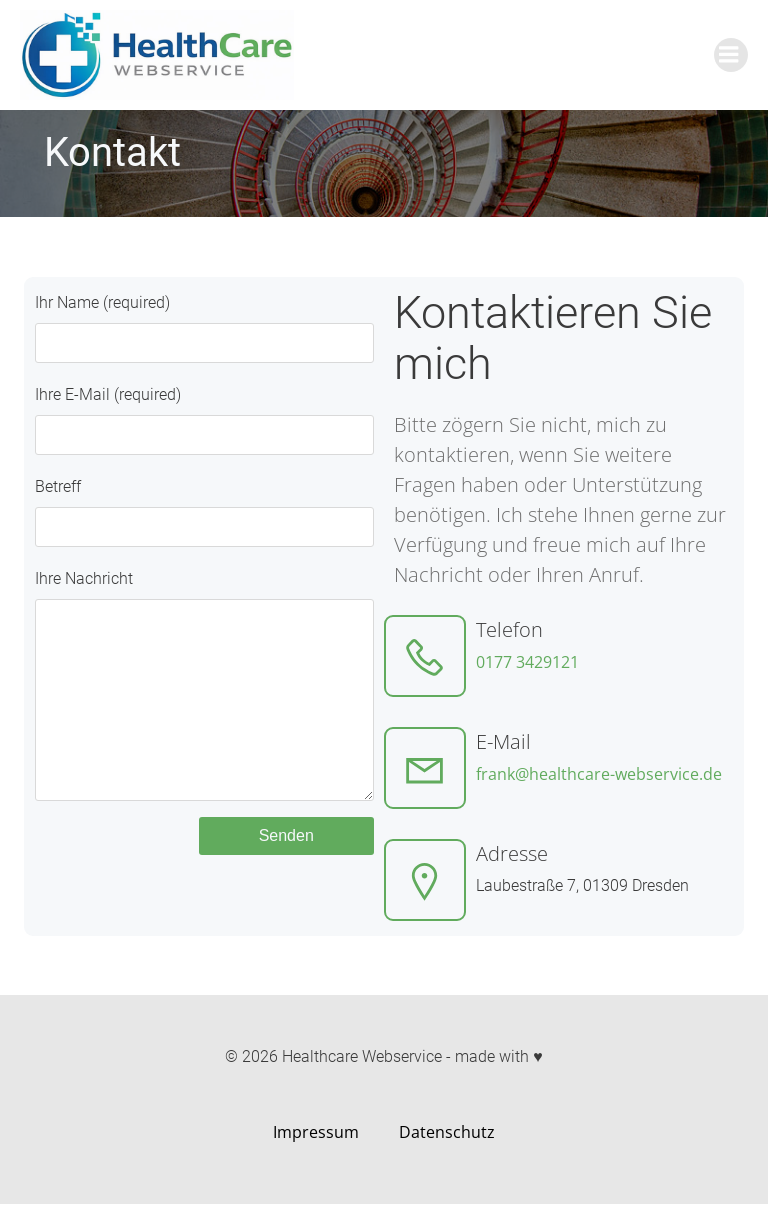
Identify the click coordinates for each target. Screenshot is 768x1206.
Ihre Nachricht (204, 705)
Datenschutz (447, 1134)
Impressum (316, 1134)
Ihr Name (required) (204, 328)
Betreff (204, 512)
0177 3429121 (527, 662)
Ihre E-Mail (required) (204, 420)
